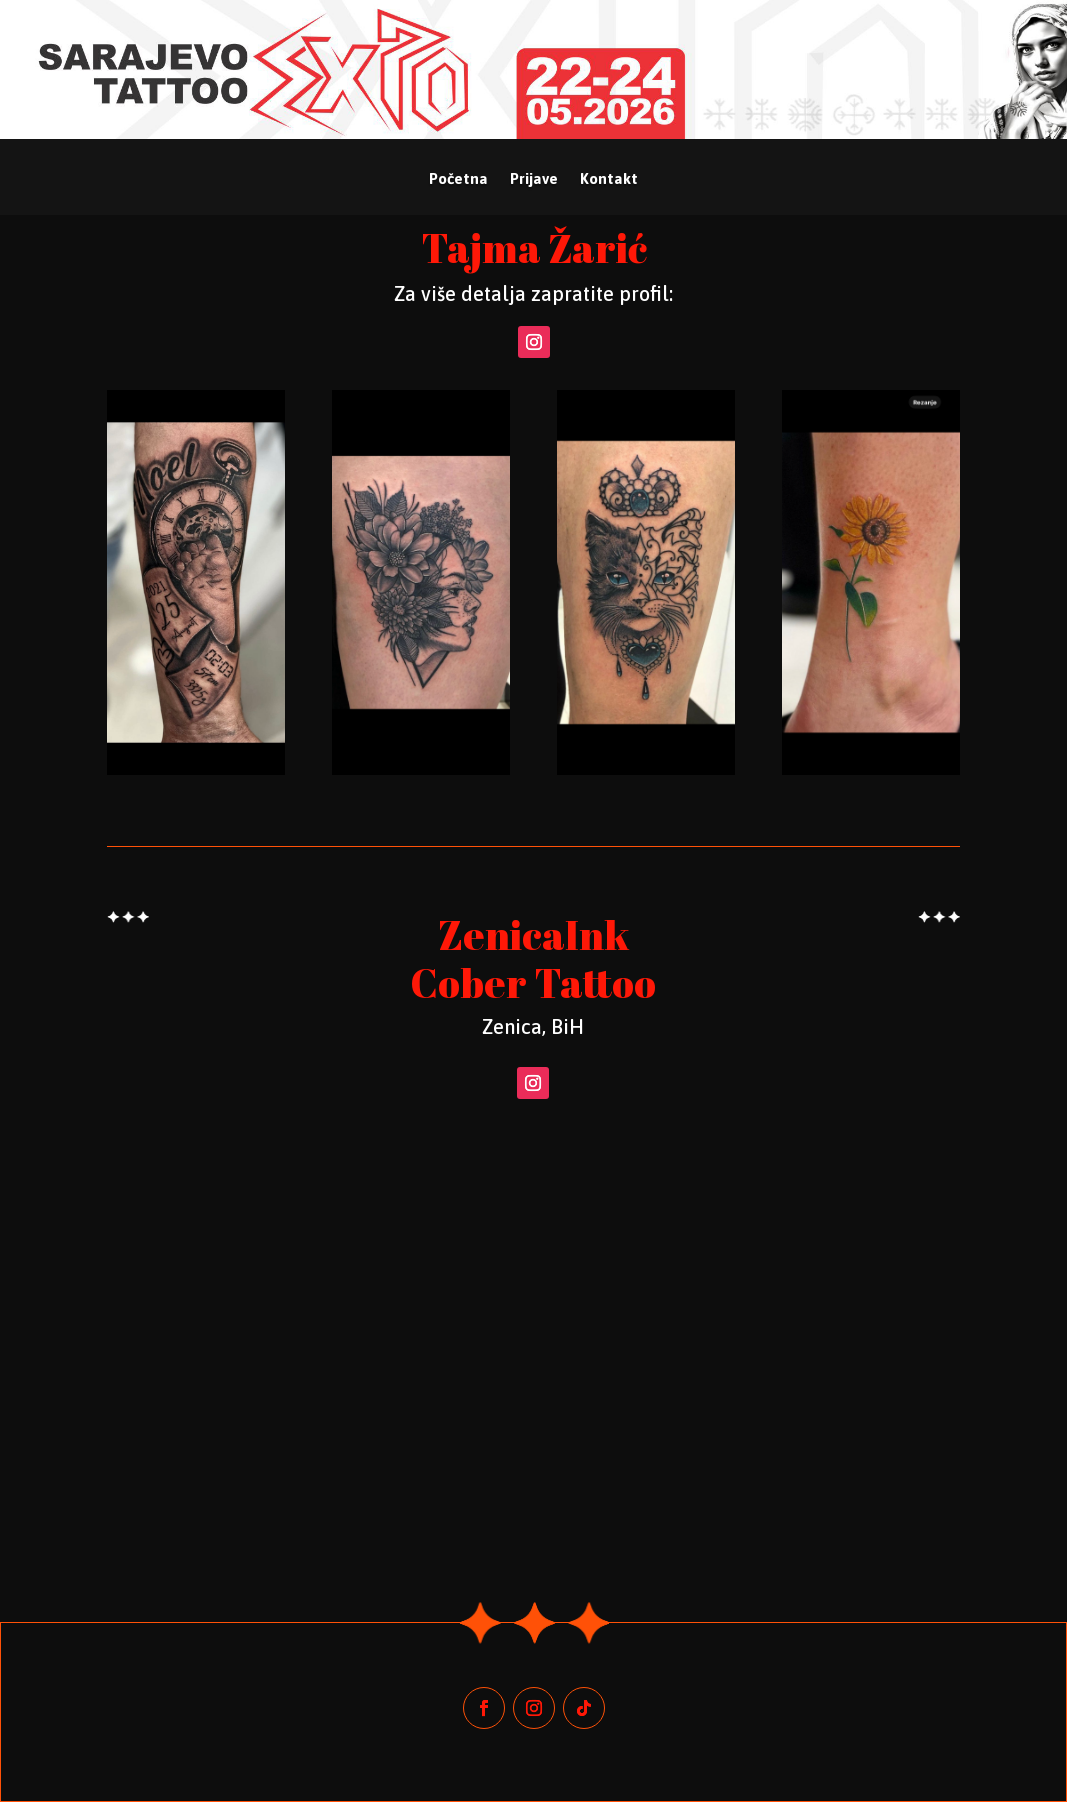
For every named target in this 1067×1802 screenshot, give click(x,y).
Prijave (534, 179)
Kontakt (609, 179)
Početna (458, 179)
